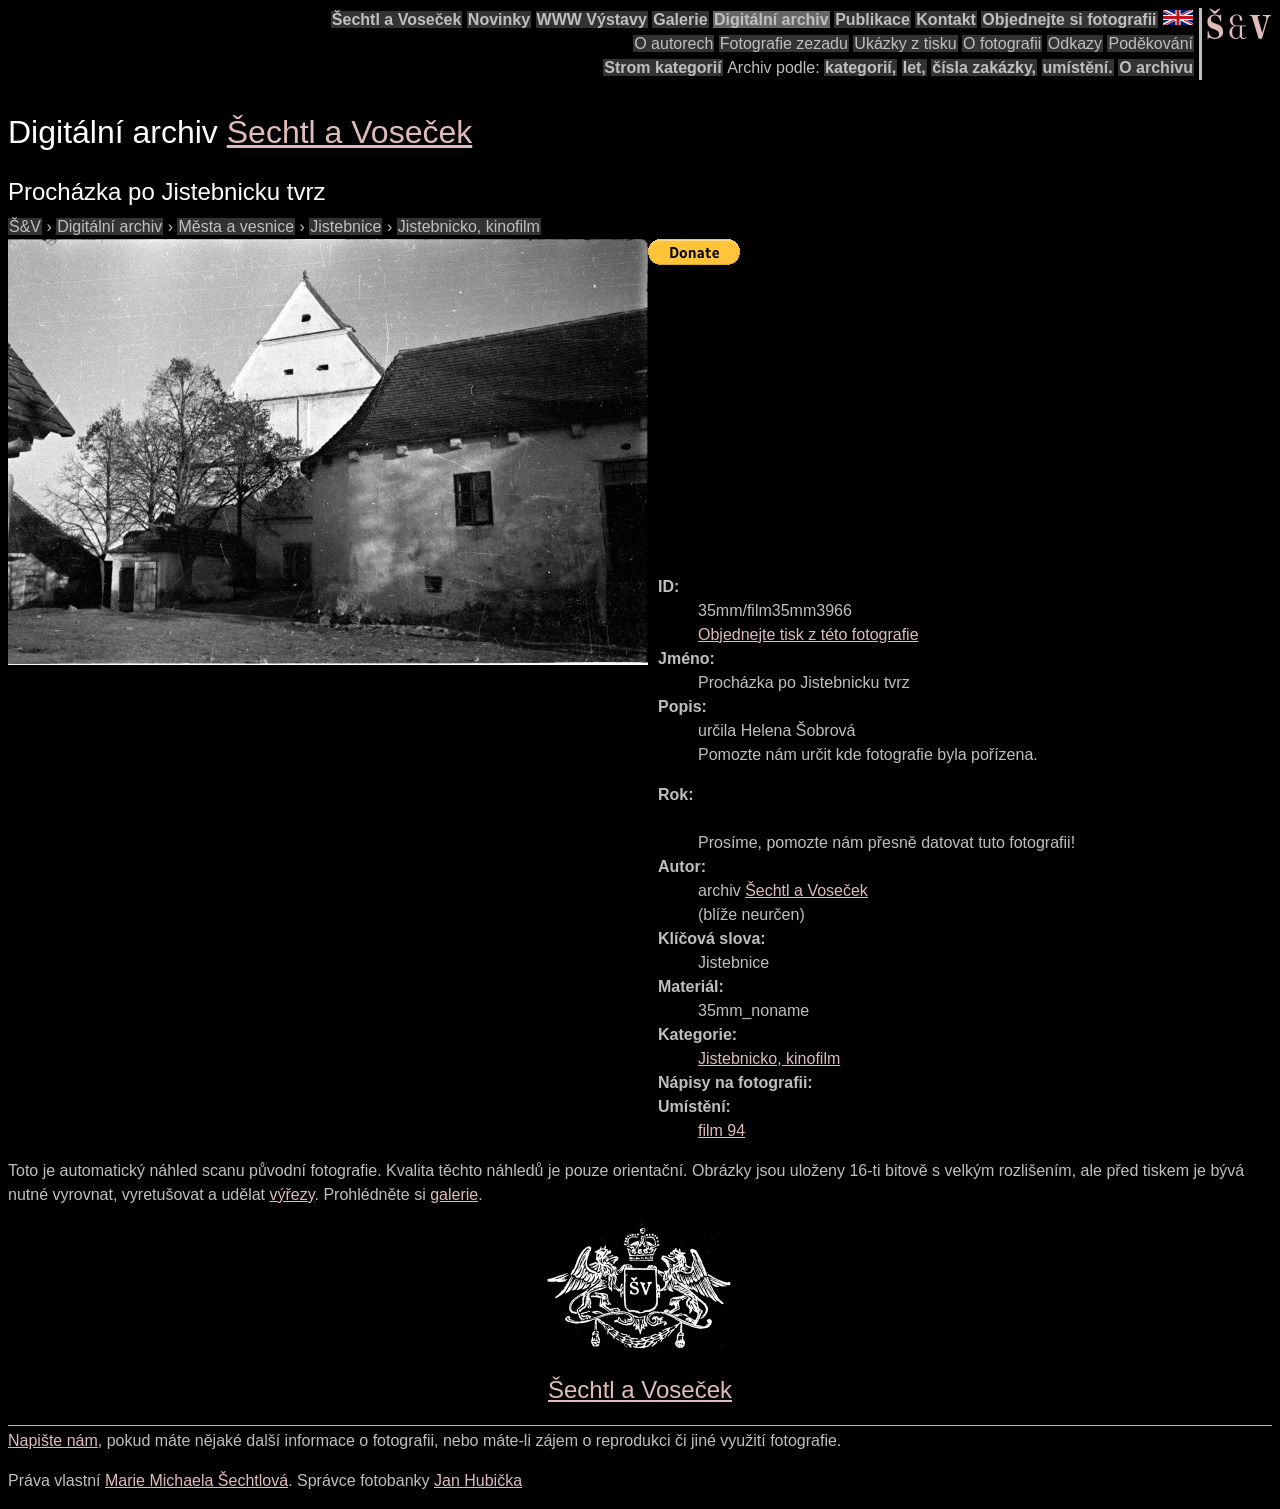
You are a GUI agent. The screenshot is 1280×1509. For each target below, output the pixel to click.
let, (914, 67)
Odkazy (1075, 43)
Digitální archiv (771, 19)
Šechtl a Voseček (397, 19)
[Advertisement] (964, 412)
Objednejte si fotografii (1069, 19)
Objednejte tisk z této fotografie (808, 634)
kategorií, (860, 67)
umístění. (1078, 67)
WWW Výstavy (592, 19)
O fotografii (1002, 43)
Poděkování (1150, 43)
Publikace (872, 19)
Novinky (499, 19)
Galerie (680, 19)
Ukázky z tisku (905, 43)
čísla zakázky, (984, 67)
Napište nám (53, 1440)
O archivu (1156, 67)
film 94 (721, 1130)
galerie (454, 1194)
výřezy (291, 1194)
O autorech (673, 43)
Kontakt (946, 19)
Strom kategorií (662, 67)
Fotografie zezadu (784, 43)
